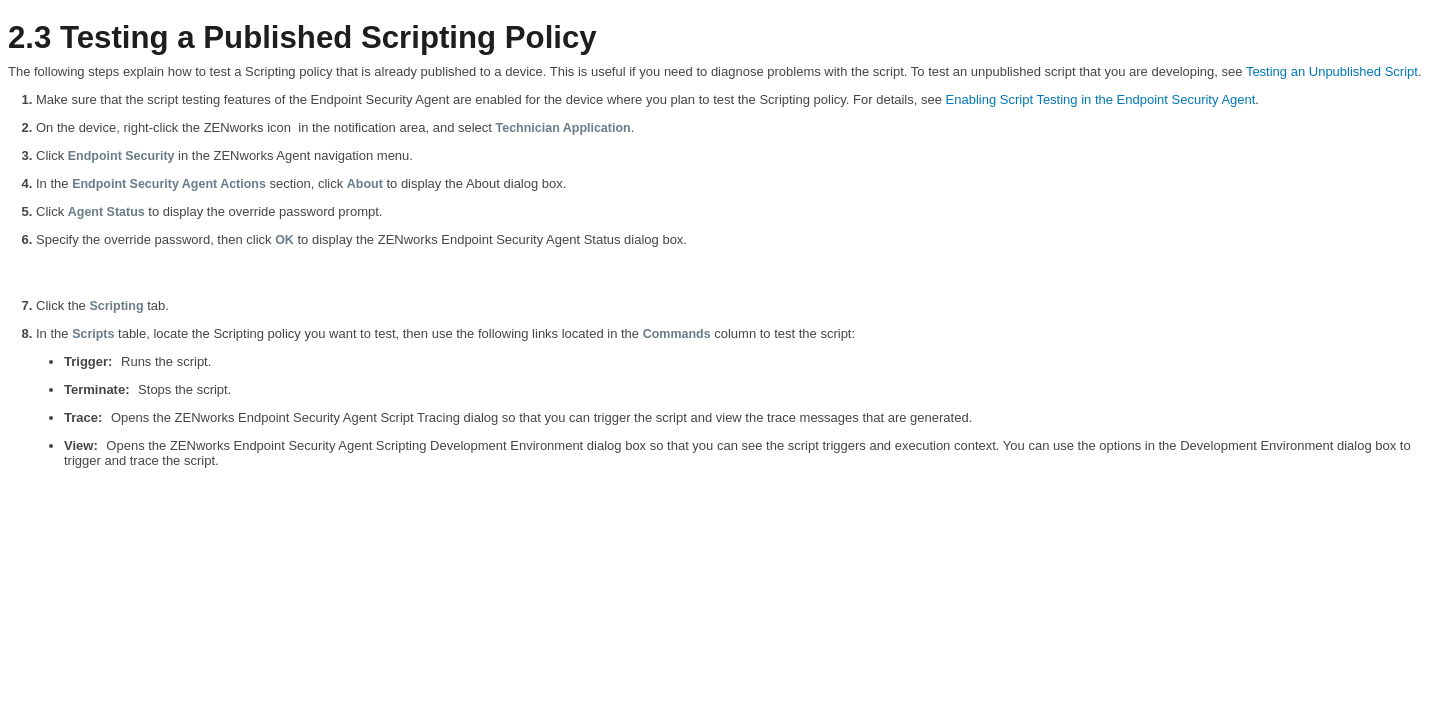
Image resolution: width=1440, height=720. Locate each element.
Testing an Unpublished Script (1332, 71)
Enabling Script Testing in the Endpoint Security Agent (1101, 99)
